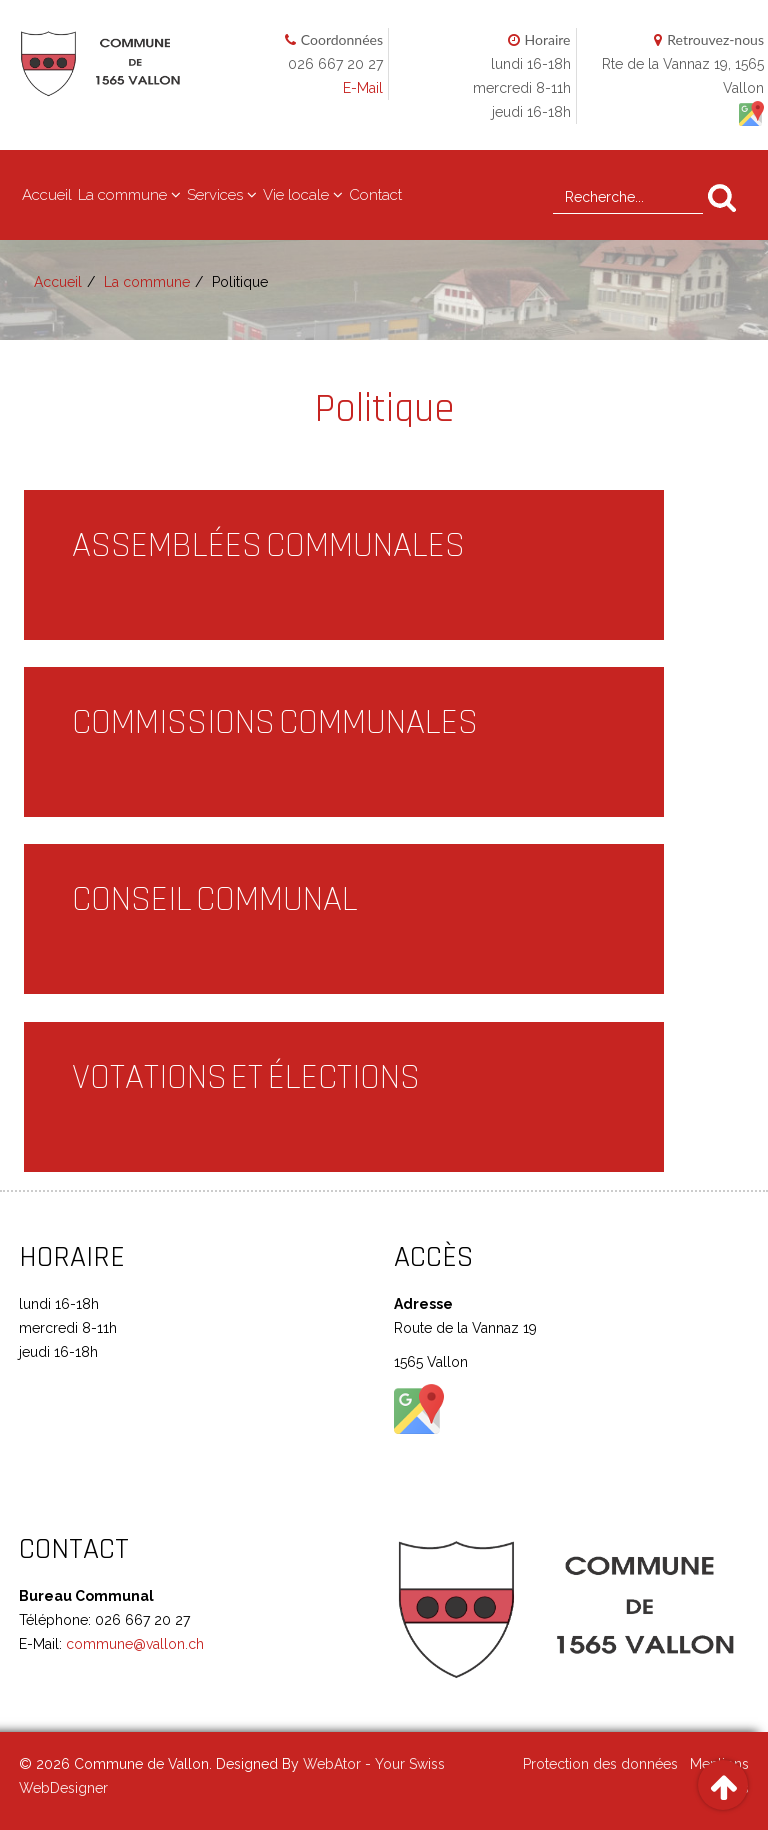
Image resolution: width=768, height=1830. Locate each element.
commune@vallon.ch (133, 1644)
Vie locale (296, 195)
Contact (375, 195)
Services (215, 195)
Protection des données (600, 1764)
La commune (122, 195)
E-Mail (363, 88)
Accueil (47, 195)
